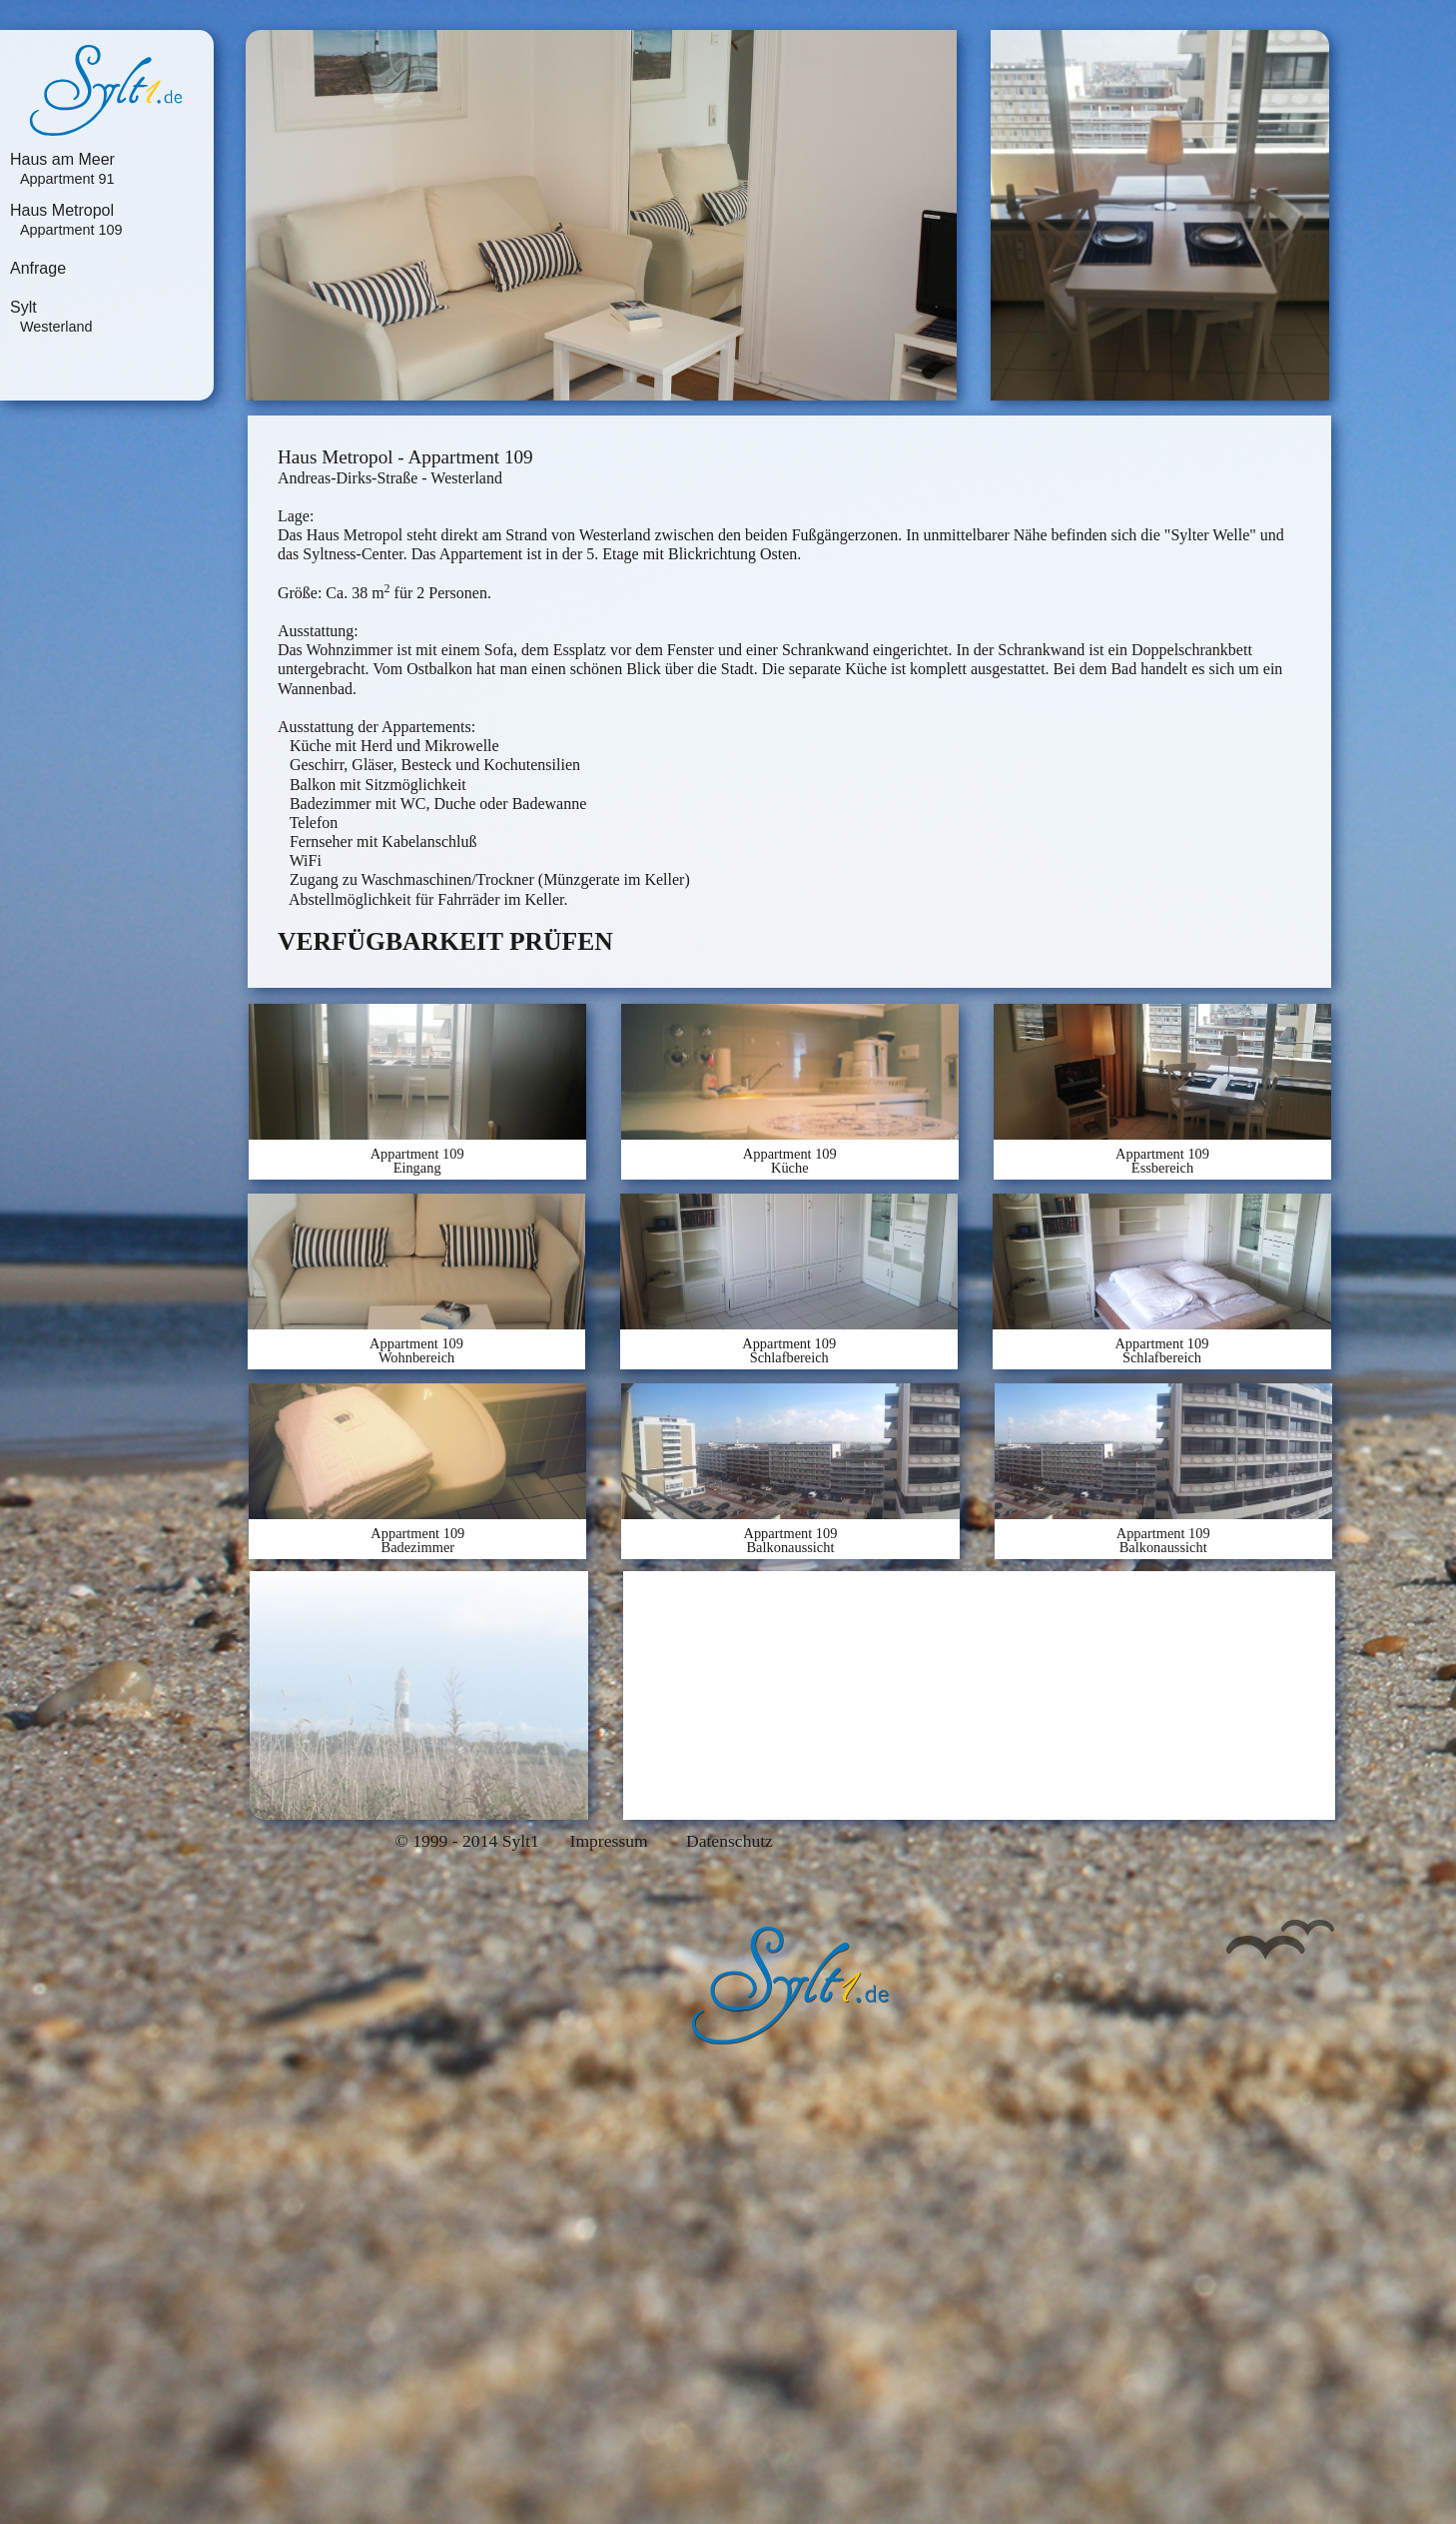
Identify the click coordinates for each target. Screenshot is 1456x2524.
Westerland (56, 327)
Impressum (609, 1842)
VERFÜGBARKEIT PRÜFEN (445, 941)
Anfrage (38, 269)
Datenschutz (729, 1842)
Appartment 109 (71, 230)
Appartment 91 (67, 179)
